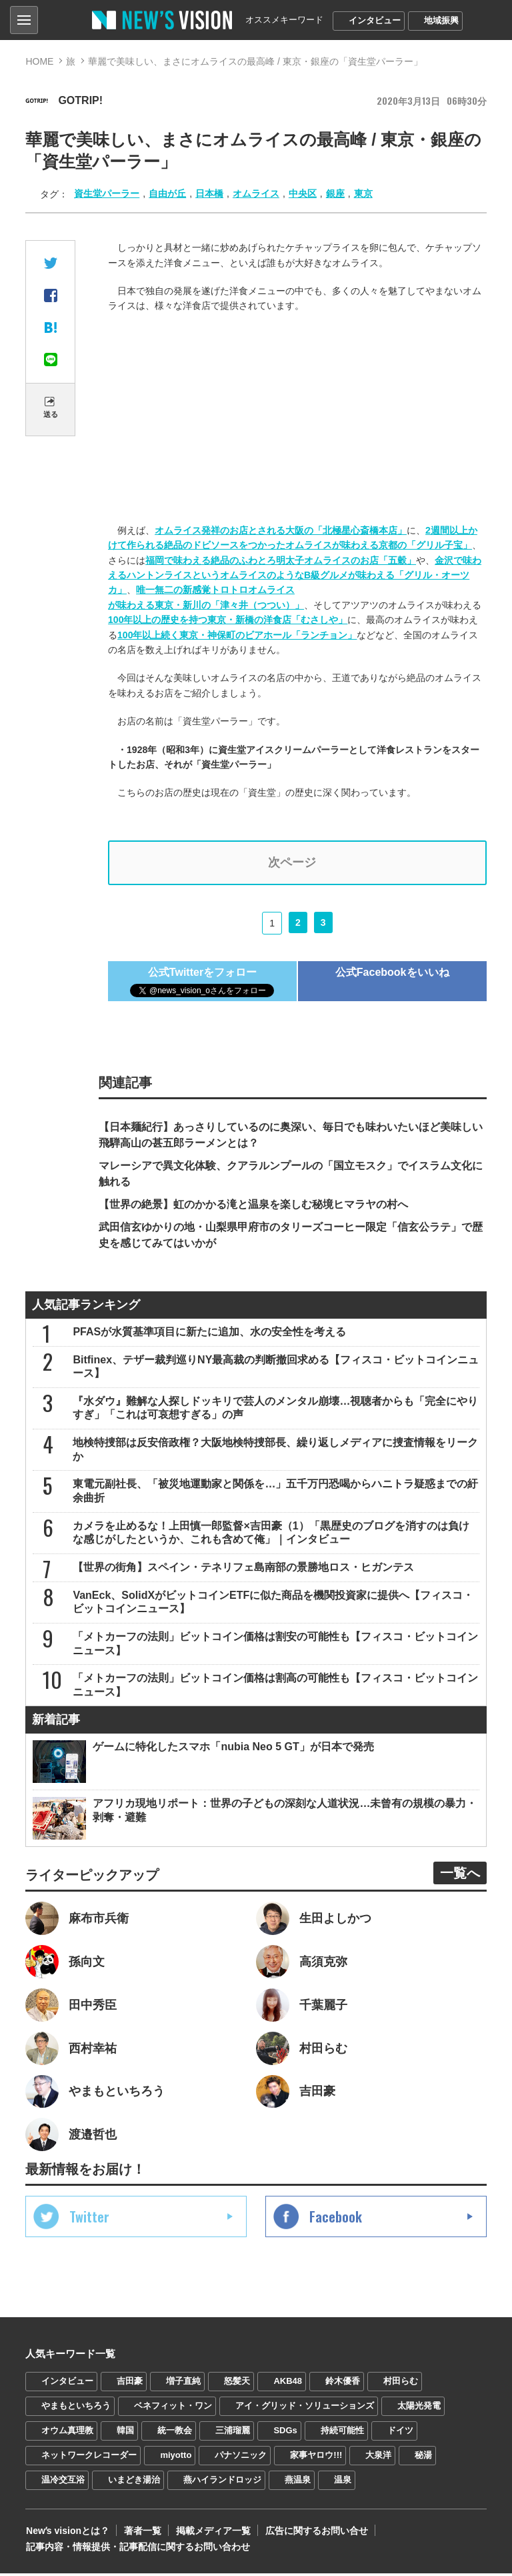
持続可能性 (342, 2433)
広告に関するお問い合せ (314, 2533)
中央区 (303, 193)
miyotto (175, 2458)
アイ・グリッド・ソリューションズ (304, 2408)
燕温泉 (298, 2482)
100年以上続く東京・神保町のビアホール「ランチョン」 (237, 635)
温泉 (342, 2482)
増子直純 (183, 2384)
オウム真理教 (67, 2433)
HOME (39, 61)
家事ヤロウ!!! (316, 2458)
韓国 (125, 2433)
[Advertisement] (297, 420)
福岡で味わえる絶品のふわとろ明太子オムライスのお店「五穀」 (280, 560)
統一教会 (174, 2433)
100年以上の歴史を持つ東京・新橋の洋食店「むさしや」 (227, 619)
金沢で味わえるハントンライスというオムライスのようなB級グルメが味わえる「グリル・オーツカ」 (294, 575)
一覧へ (460, 1875)
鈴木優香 (342, 2384)
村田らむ (400, 2384)
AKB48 (287, 2384)
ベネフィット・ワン (173, 2408)
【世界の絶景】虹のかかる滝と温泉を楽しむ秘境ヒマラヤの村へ (253, 1205)
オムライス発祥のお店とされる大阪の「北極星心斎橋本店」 (281, 530)
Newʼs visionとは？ (67, 2533)
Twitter (89, 2219)
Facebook (335, 2219)
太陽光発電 (419, 2408)
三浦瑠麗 (232, 2433)
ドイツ (400, 2433)
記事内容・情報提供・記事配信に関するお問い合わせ (137, 2549)
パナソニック (241, 2458)
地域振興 (441, 20)
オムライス (256, 193)
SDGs (285, 2433)
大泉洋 (378, 2458)
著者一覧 (141, 2533)
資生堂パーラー (106, 193)
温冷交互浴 (63, 2482)
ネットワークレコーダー (89, 2458)
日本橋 (209, 193)
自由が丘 (167, 193)
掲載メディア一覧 (211, 2533)
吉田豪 (130, 2384)
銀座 (335, 193)
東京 (363, 193)
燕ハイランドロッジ (222, 2482)
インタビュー (375, 20)
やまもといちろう (76, 2408)
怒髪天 (237, 2384)
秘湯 (423, 2458)
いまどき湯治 (134, 2482)
